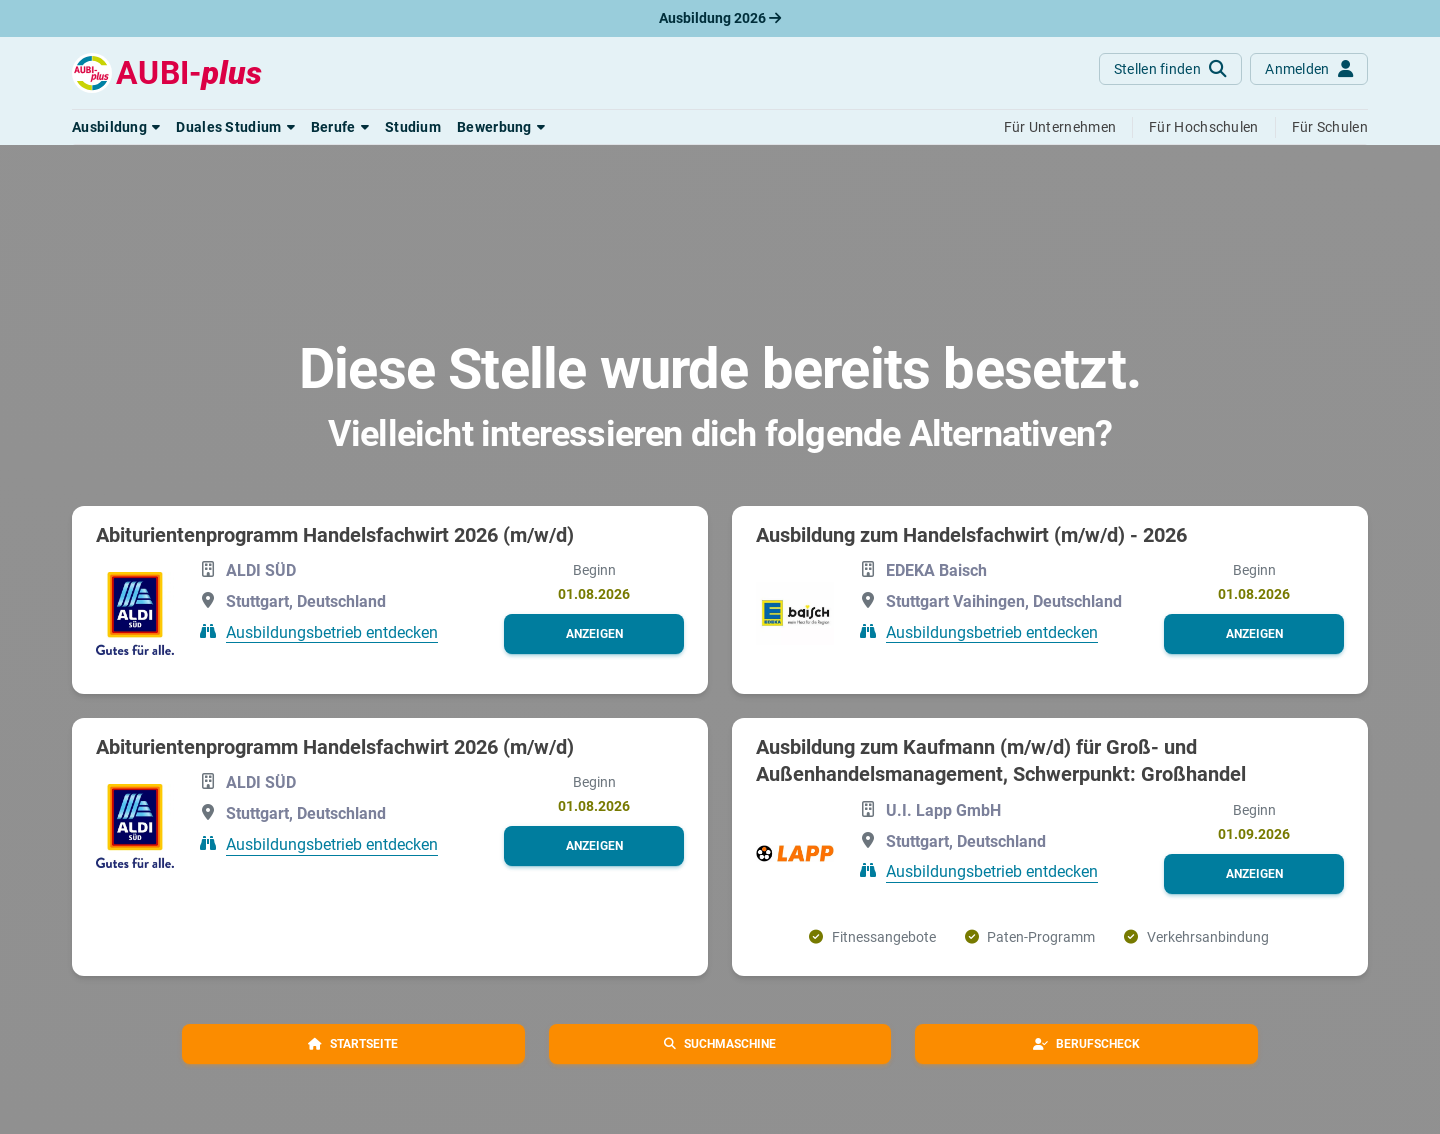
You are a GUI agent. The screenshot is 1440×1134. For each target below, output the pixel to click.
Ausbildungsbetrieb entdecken (332, 631)
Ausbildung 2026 (720, 18)
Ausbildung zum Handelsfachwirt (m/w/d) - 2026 (971, 535)
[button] (116, 127)
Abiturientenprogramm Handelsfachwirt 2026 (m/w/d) (335, 535)
